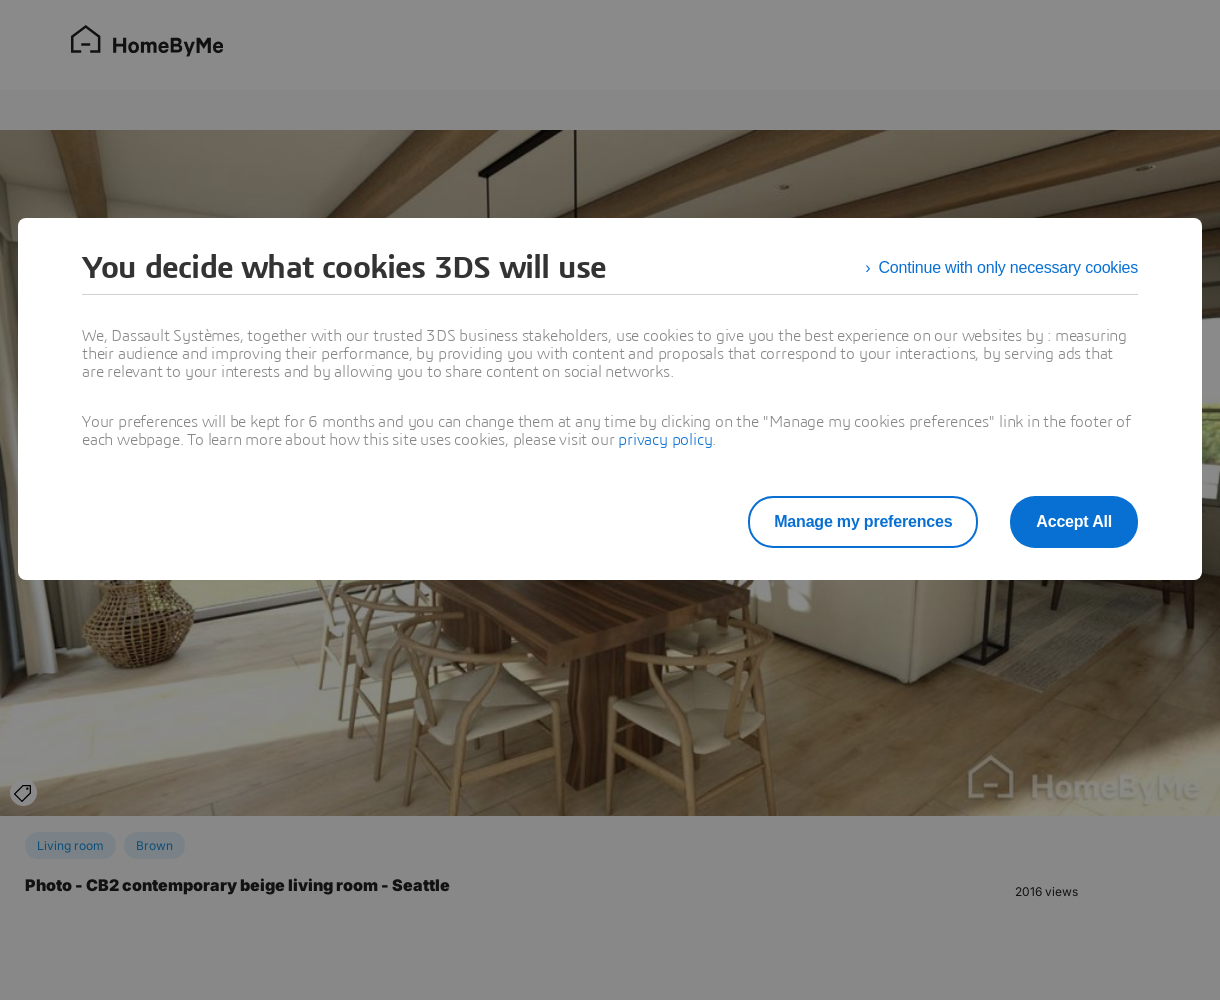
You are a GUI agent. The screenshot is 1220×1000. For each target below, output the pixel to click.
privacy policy (665, 440)
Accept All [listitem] (1074, 521)
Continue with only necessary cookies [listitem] (1008, 267)
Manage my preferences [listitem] (863, 521)
